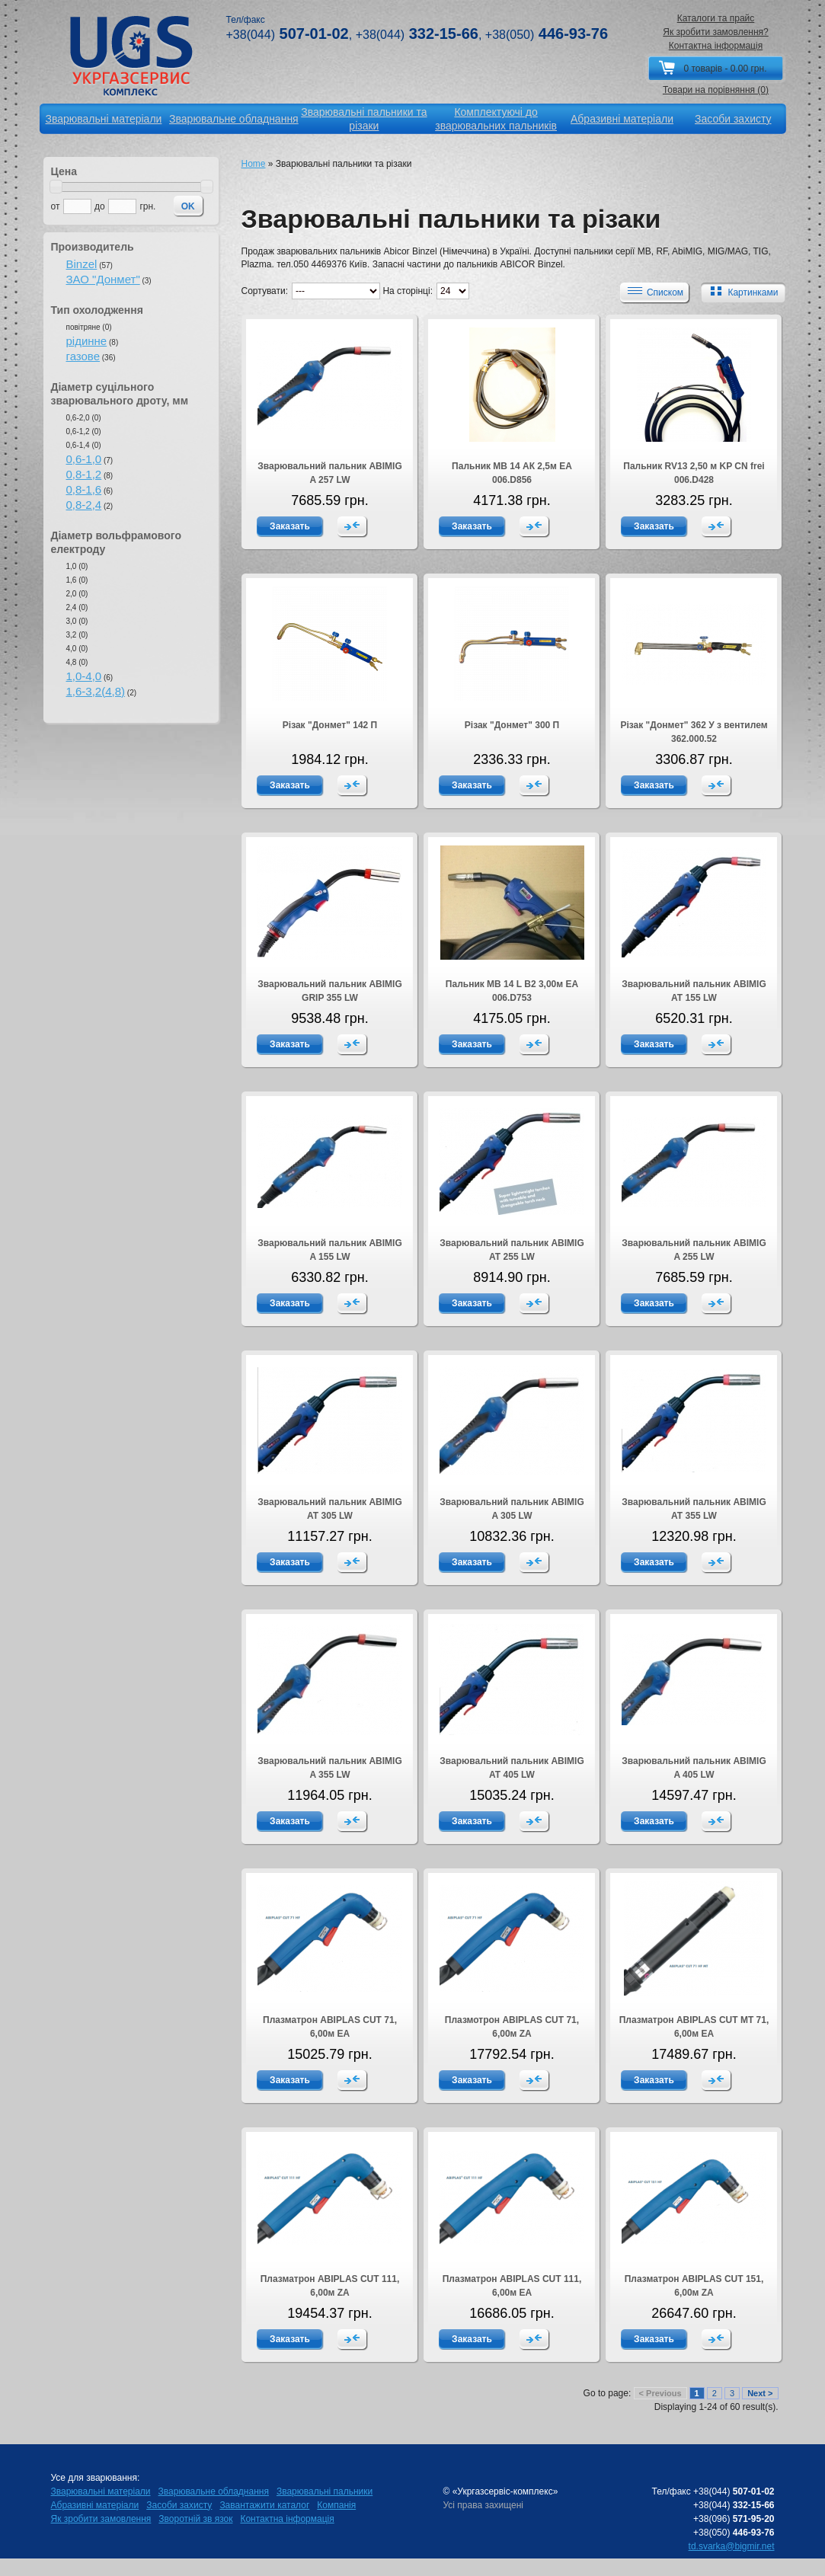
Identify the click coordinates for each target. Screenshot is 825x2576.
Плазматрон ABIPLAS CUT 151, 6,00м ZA (694, 2286)
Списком (653, 292)
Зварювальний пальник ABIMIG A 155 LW (329, 1250)
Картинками (741, 292)
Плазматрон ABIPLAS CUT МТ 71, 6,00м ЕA (694, 2027)
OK (188, 206)
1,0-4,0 (84, 676)
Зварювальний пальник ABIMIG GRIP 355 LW (329, 991)
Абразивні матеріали (95, 2505)
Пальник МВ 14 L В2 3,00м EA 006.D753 (512, 991)
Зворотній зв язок (195, 2519)
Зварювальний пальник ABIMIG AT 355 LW (694, 1509)
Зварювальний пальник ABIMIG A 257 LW (329, 473)
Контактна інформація (716, 45)
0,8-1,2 (84, 474)
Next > (759, 2393)
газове (83, 356)
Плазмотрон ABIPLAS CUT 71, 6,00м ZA (512, 2027)
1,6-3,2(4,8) (96, 691)
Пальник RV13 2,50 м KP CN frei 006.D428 (693, 473)
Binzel (82, 263)
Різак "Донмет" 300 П (512, 725)
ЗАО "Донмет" (103, 279)
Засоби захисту (179, 2505)
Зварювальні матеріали (101, 2491)
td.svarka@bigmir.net (732, 2546)
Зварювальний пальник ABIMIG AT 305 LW (329, 1509)
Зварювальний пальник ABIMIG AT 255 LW (512, 1250)
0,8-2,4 (84, 504)
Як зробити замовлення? (716, 32)
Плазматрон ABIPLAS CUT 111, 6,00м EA (512, 2286)
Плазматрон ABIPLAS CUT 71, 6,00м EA (330, 2027)
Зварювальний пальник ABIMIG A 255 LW (694, 1250)
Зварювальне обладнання (213, 2491)
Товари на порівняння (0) (716, 90)
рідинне (86, 340)
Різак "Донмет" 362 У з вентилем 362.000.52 (693, 732)
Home (253, 163)
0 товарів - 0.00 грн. (724, 68)
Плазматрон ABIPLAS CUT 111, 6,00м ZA (330, 2286)
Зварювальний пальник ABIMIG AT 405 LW (512, 1768)
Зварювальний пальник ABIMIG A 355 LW (329, 1768)
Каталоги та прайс (716, 18)
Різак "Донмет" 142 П (330, 725)
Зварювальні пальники (325, 2491)
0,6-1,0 (84, 458)
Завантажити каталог (264, 2505)
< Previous (660, 2393)
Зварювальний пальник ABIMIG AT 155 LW (694, 991)
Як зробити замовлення (101, 2519)
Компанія (336, 2505)
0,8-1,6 (84, 489)
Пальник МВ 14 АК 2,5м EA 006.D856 (512, 473)
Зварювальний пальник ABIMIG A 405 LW (694, 1768)
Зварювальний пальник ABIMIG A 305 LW (512, 1509)
